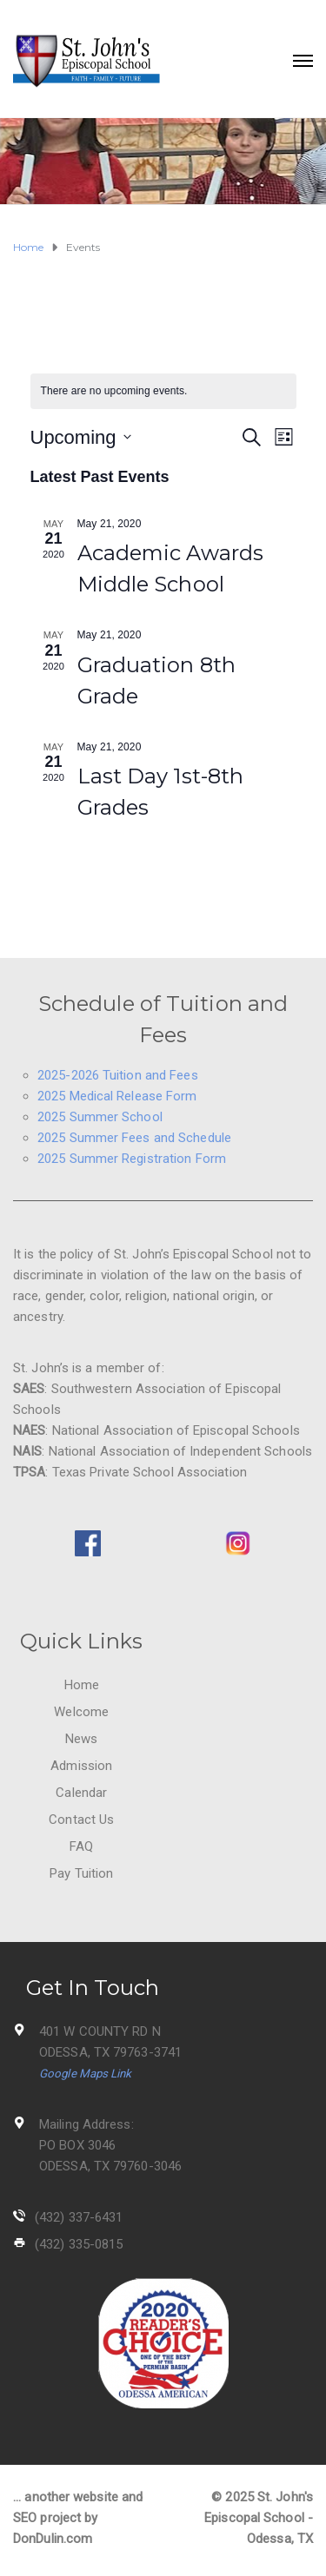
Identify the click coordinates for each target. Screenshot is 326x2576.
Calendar (81, 1792)
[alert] (163, 391)
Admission (81, 1765)
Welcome (81, 1712)
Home (81, 1685)
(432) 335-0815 (79, 2244)
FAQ (81, 1846)
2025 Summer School (100, 1117)
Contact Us (81, 1819)
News (81, 1739)
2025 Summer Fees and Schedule (134, 1138)
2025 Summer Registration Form (131, 1158)
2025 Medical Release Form (117, 1096)
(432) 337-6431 (79, 2217)
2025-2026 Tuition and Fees (117, 1075)
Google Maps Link (85, 2073)
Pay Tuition (81, 1873)
